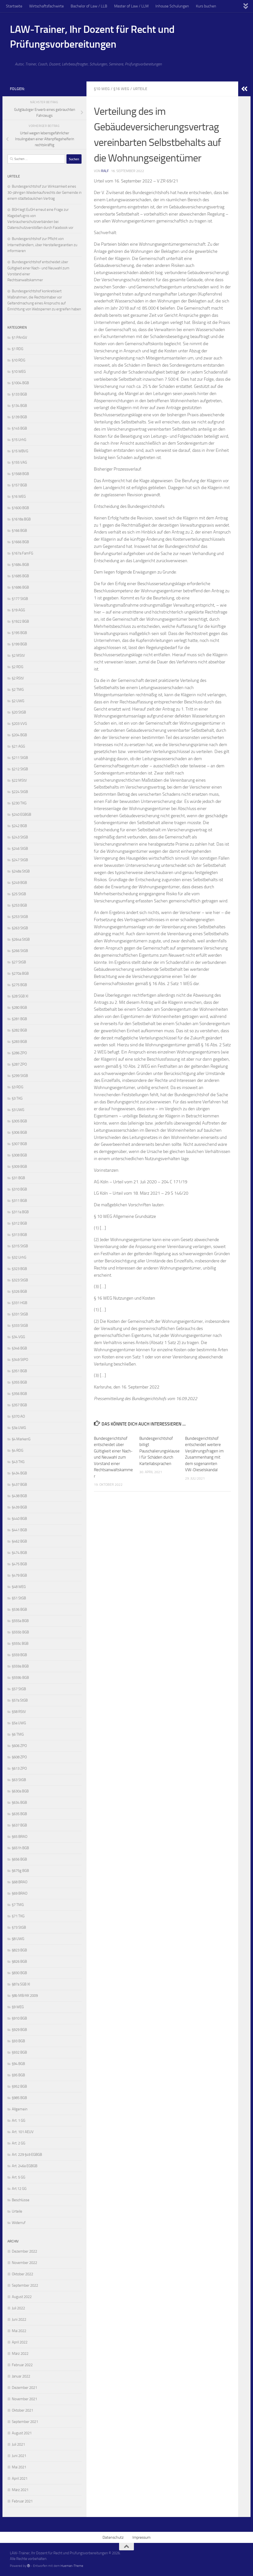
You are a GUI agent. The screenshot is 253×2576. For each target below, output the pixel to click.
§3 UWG (18, 1110)
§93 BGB (18, 2041)
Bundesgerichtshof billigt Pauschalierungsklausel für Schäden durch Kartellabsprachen (159, 1451)
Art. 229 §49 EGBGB (27, 2154)
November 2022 (24, 2262)
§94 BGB (18, 2063)
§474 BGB (19, 1552)
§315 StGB (20, 1246)
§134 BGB (19, 405)
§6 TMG (18, 1734)
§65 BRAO (19, 1836)
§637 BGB (19, 1825)
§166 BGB (19, 530)
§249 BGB (19, 882)
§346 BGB (19, 1348)
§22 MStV (19, 780)
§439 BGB (19, 1507)
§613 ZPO (19, 1768)
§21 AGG (18, 746)
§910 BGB (19, 2018)
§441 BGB (19, 1530)
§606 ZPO (19, 1746)
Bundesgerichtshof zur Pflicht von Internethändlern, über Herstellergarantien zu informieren (42, 245)
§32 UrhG (19, 1257)
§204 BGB (19, 735)
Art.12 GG (19, 2188)
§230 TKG (19, 803)
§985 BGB (19, 2098)
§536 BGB (19, 1609)
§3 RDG (17, 1087)
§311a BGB (20, 1212)
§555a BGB (20, 1621)
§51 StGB (19, 1598)
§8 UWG (18, 1939)
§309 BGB (19, 1166)
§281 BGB (19, 1019)
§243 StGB (20, 837)
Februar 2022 (22, 2365)
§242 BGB (19, 826)
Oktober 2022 (22, 2274)
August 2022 (22, 2297)
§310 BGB (19, 1189)
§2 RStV (18, 678)
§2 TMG (18, 689)
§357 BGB (19, 1405)
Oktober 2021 (22, 2410)
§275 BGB (19, 985)
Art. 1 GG (18, 2120)
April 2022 (19, 2342)
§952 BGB (19, 2086)
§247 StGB (20, 860)
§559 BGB (19, 1655)
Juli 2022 (18, 2308)
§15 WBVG (20, 451)
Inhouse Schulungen (172, 6)
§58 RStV (19, 1711)
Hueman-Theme (72, 2566)
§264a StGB (21, 939)
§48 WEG (19, 1587)
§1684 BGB (20, 564)
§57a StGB (20, 1700)
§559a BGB (20, 1666)
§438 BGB (19, 1496)
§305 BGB (19, 1121)
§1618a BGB (21, 519)
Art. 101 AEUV (23, 2132)
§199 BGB (19, 644)
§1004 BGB (20, 383)
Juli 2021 (18, 2444)
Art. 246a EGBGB (24, 2166)
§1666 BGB (20, 542)
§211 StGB (20, 757)
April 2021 (19, 2478)
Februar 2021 (22, 2501)
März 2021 (20, 2490)
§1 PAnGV (19, 337)
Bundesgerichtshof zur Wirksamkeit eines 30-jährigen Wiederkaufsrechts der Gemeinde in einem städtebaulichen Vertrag (44, 192)
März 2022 (20, 2353)
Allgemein (19, 2109)
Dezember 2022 (24, 2251)
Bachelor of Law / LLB (89, 6)
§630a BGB (20, 1791)
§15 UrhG (19, 439)
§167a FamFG (22, 553)
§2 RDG (17, 667)
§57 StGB (19, 1689)
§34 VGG (18, 1337)
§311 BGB (19, 1200)
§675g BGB (20, 1870)
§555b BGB (20, 1632)
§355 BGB (19, 1382)
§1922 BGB (20, 621)
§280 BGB (19, 1007)
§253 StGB (20, 916)
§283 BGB (19, 1041)
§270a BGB (20, 973)
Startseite (14, 6)
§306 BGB (19, 1132)
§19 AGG (18, 610)
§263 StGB (20, 928)
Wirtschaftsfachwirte (46, 6)
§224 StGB (20, 792)
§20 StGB (19, 712)
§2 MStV (18, 655)
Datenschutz (113, 2537)
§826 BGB (19, 1961)
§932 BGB (19, 2052)
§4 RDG (17, 1450)
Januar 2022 (21, 2376)
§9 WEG (18, 2007)
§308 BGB (19, 1155)
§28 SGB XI (20, 996)
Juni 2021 (19, 2456)
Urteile (140, 88)
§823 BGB (19, 1950)
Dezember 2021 (24, 2387)
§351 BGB (19, 1371)
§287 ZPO (19, 1064)
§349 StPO (20, 1359)
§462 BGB (19, 1541)
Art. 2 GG (18, 2143)
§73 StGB (19, 1927)
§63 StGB (19, 1780)
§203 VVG (19, 723)
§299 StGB (20, 1075)
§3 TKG (17, 1098)
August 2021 (22, 2433)
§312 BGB (19, 1223)
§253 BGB (19, 905)
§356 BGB (19, 1393)
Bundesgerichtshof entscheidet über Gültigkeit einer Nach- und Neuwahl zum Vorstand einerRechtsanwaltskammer (113, 1457)
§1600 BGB (20, 508)
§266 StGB (20, 951)
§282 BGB (19, 1030)
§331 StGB (20, 1314)
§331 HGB (19, 1303)
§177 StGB (20, 598)
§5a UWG (19, 1723)
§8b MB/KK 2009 (25, 1995)
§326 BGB (19, 1291)
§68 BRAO (19, 1882)
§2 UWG (18, 701)
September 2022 (25, 2285)
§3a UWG (19, 1428)
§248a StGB (21, 871)
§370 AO (18, 1416)
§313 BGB (19, 1234)
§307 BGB (19, 1144)
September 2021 (25, 2421)
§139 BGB (19, 417)
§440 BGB (19, 1518)
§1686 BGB (20, 587)
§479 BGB (19, 1575)
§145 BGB (19, 428)
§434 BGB (19, 1473)
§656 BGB (19, 1859)
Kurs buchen (206, 6)
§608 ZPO (19, 1757)
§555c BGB (20, 1643)
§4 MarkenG (21, 1439)
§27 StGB (19, 962)
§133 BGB (19, 394)
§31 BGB (18, 1178)
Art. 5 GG (18, 2177)
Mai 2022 (19, 2331)
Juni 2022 (19, 2319)
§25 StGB (19, 894)
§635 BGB (19, 1814)
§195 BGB (19, 633)
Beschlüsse (20, 2200)
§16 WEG (121, 88)
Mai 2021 (19, 2467)
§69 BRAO (19, 1893)
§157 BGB (19, 485)
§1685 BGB (20, 576)
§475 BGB (19, 1564)
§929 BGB (19, 2029)
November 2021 (24, 2399)
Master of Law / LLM (131, 6)
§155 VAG (19, 462)
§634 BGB (19, 1802)
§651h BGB (20, 1848)
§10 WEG (102, 88)
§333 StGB (20, 1325)
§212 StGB (20, 769)
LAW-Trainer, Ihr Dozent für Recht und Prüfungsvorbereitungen (92, 36)
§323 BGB (19, 1269)
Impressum (141, 2537)
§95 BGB (18, 2075)
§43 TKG (18, 1462)
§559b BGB (20, 1677)
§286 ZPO (19, 1053)
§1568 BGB (20, 474)
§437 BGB (19, 1484)
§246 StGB (20, 848)
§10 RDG (18, 360)
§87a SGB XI (21, 1984)
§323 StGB (20, 1280)
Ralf (105, 171)
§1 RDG (17, 349)
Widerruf (18, 2222)
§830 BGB (19, 1973)
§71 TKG (18, 1916)
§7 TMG (18, 1904)
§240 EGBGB (21, 814)
